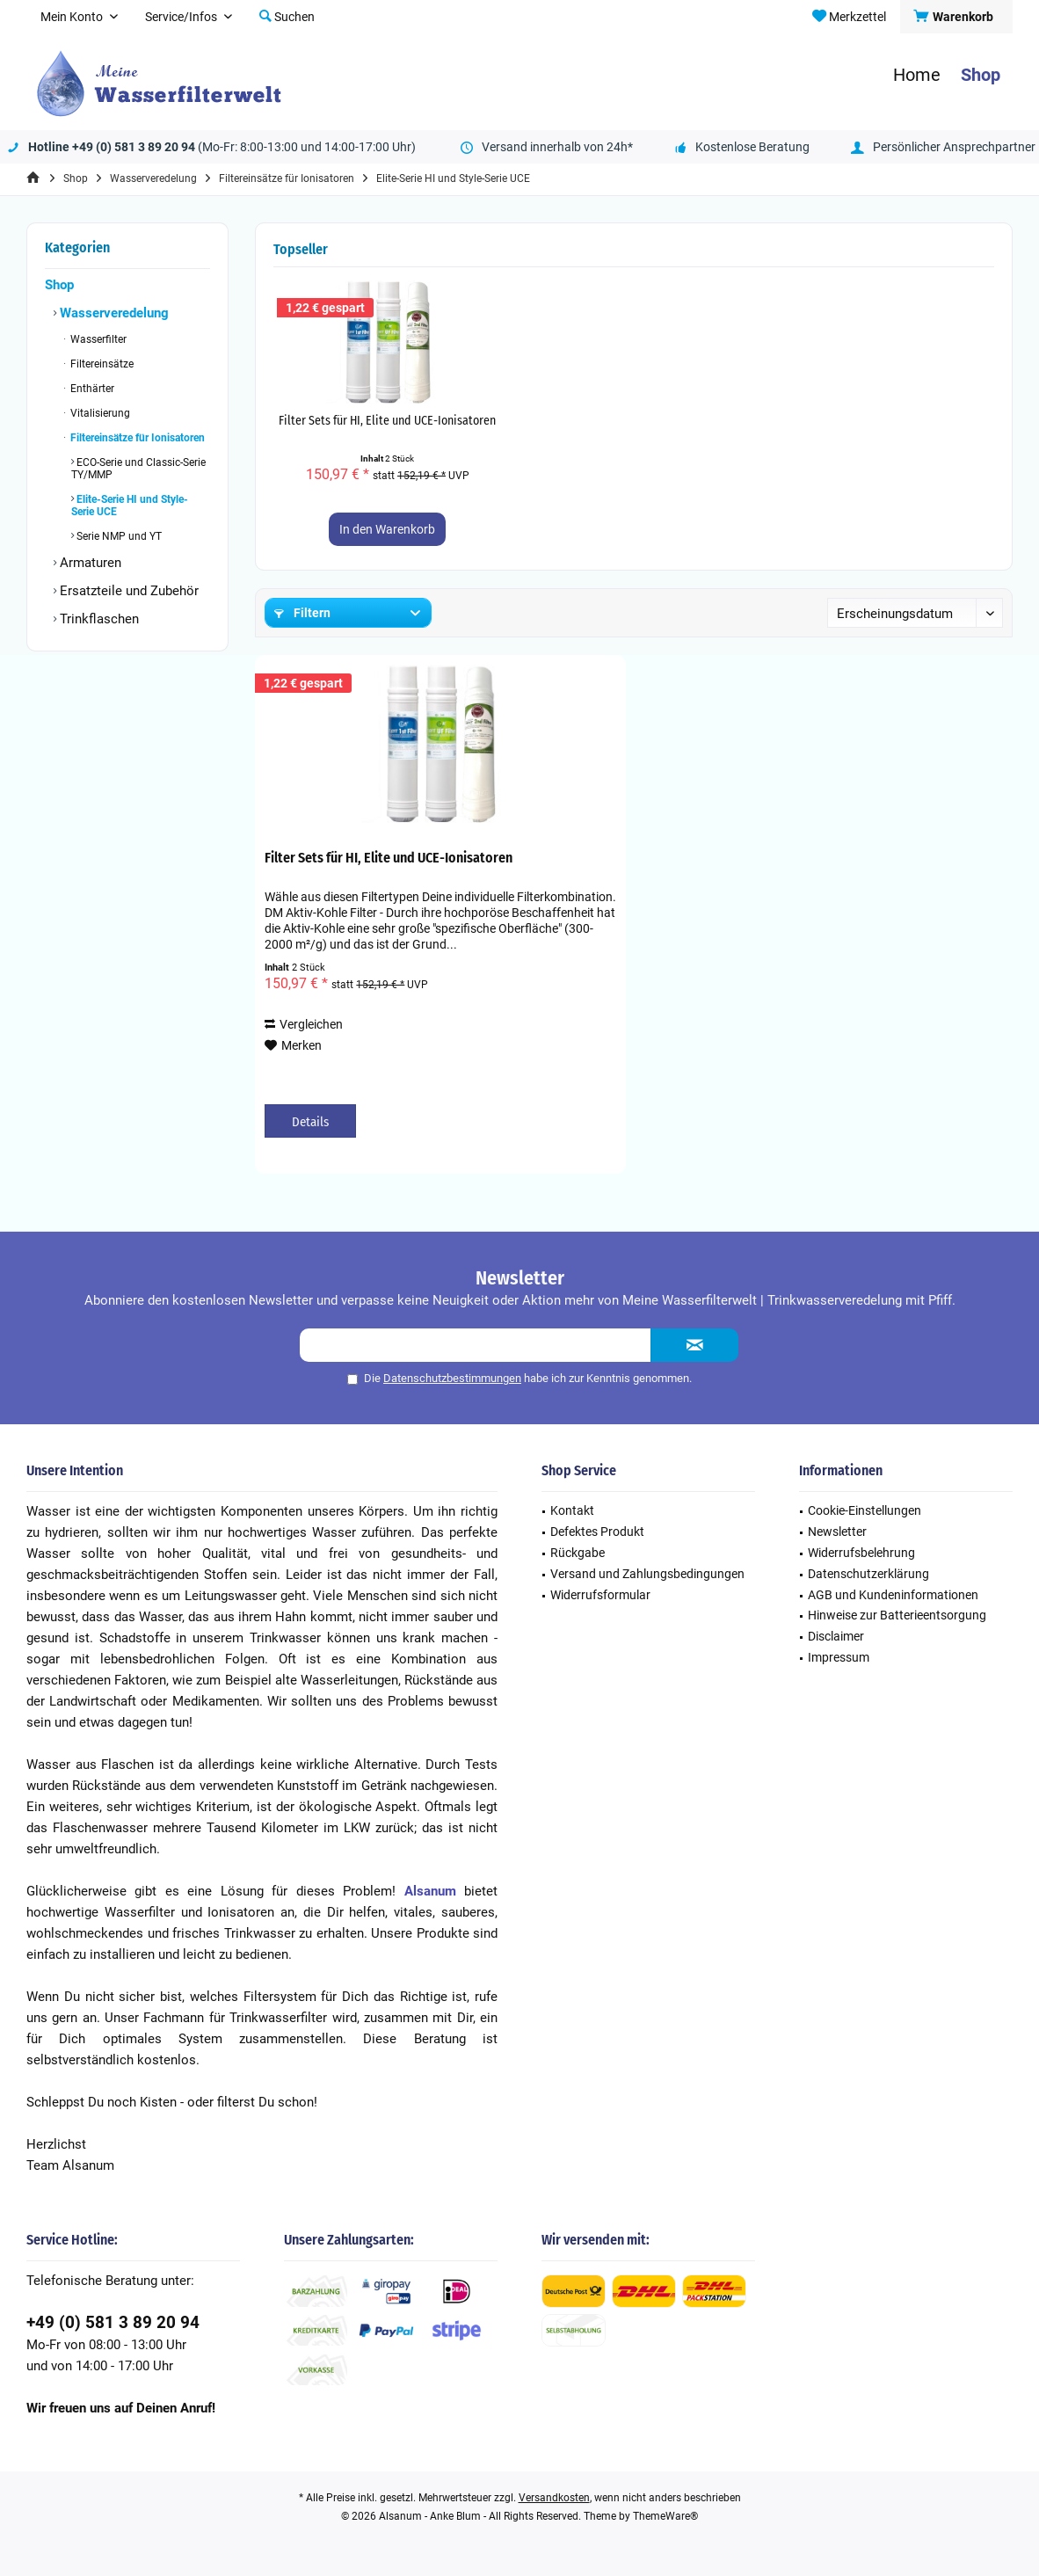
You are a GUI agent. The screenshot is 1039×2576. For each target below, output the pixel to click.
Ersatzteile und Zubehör (127, 591)
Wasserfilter (97, 339)
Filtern (302, 613)
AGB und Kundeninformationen (893, 1595)
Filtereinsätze (101, 364)
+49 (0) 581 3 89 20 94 (113, 2322)
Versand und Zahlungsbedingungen (647, 1574)
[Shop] (980, 75)
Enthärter (91, 388)
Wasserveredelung (112, 313)
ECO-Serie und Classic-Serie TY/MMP (138, 468)
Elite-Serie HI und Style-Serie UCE (129, 505)
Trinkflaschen (97, 619)
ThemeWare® (665, 2516)
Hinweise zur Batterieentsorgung (897, 1615)
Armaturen (88, 563)
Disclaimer (836, 1636)
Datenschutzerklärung (868, 1574)
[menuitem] (956, 16)
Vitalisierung (99, 413)
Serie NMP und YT (118, 536)
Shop (59, 285)
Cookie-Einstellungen (864, 1510)
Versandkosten (554, 2498)
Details (310, 1122)
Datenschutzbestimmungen (452, 1378)
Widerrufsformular (600, 1595)
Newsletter (837, 1531)
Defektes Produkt (597, 1531)
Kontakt (572, 1510)
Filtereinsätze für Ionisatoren (136, 438)
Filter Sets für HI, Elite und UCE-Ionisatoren (387, 420)
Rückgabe (577, 1553)
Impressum (838, 1657)
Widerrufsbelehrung (861, 1553)
